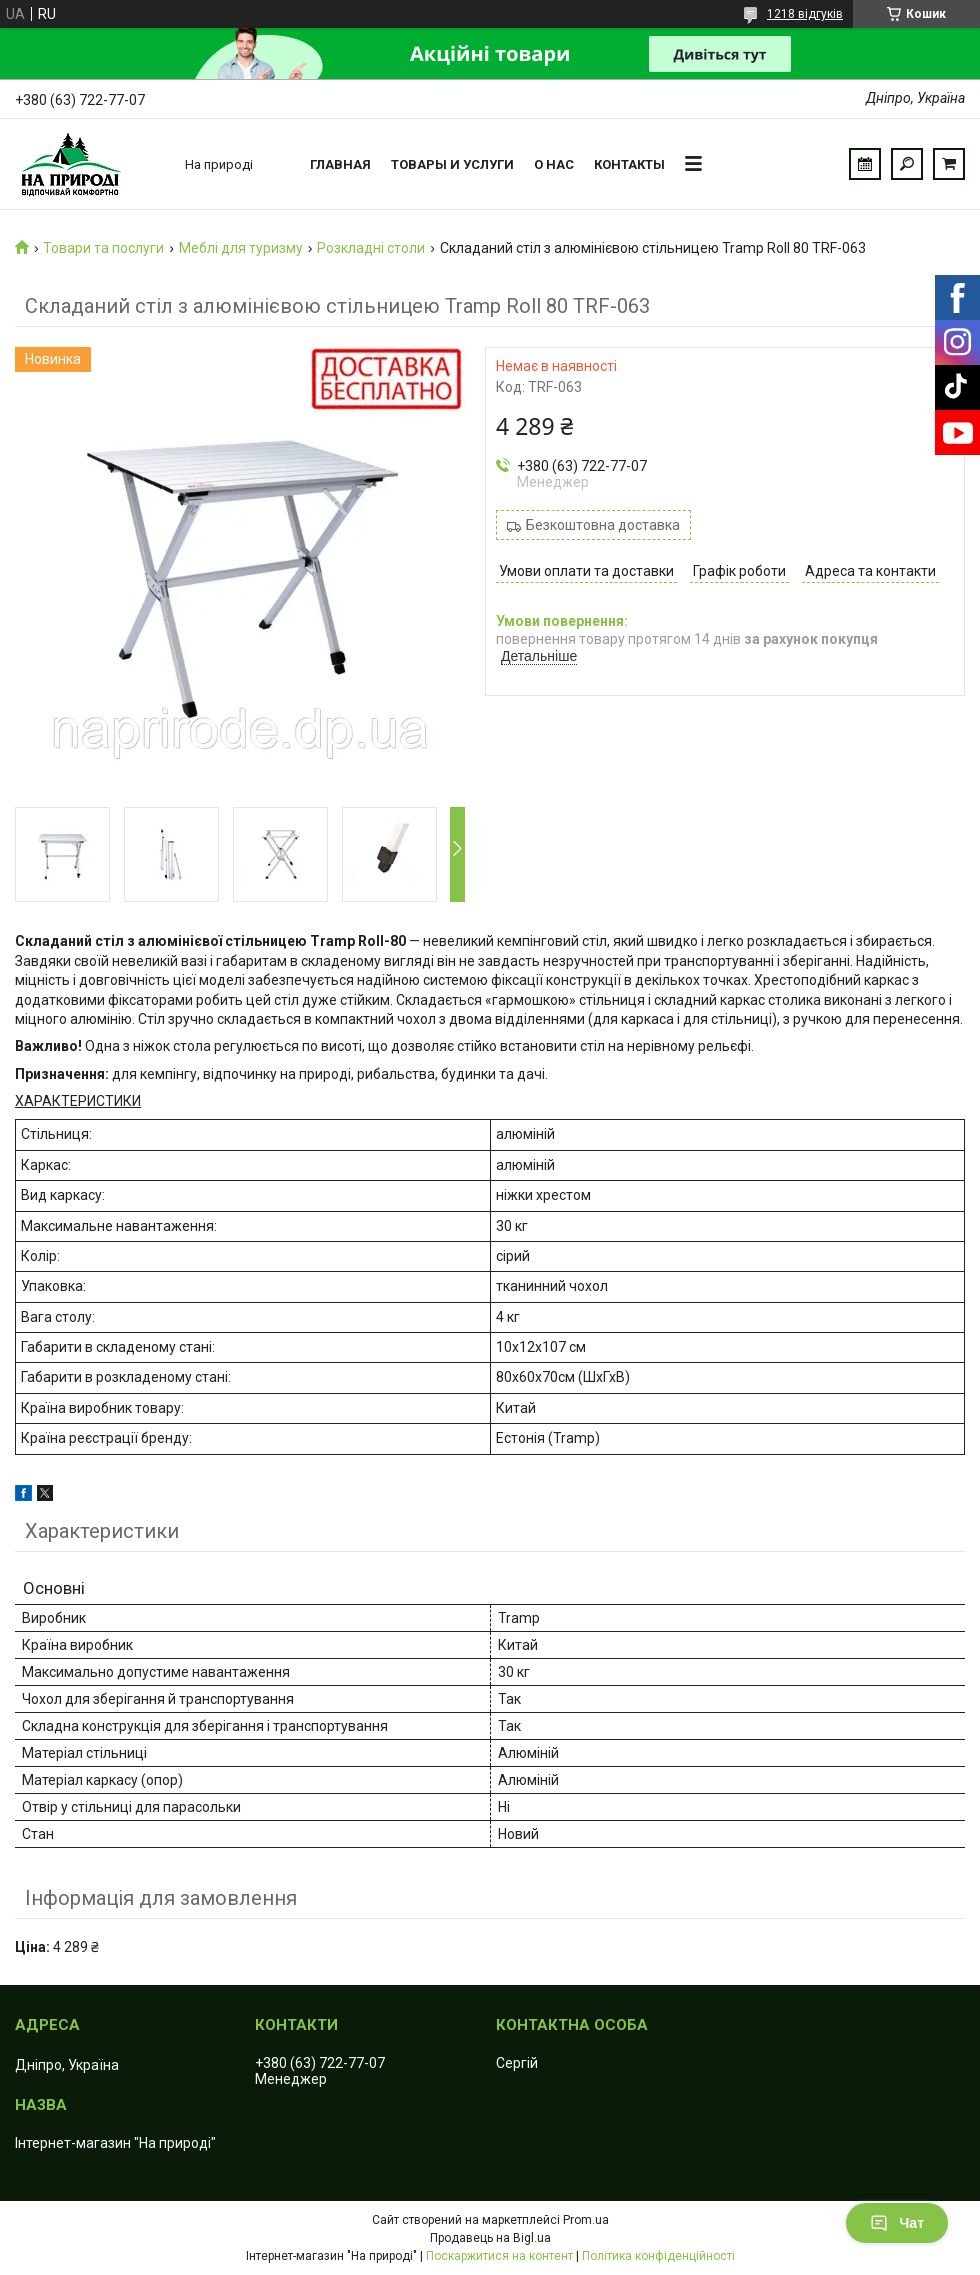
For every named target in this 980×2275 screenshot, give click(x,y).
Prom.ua (586, 2220)
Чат (897, 2223)
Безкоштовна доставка (603, 525)
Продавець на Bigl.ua (490, 2238)
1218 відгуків (805, 14)
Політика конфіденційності (658, 2256)
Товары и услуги (452, 164)
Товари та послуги (103, 248)
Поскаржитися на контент (499, 2256)
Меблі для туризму (241, 248)
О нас (554, 164)
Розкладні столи (371, 248)
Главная (340, 164)
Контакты (629, 164)
